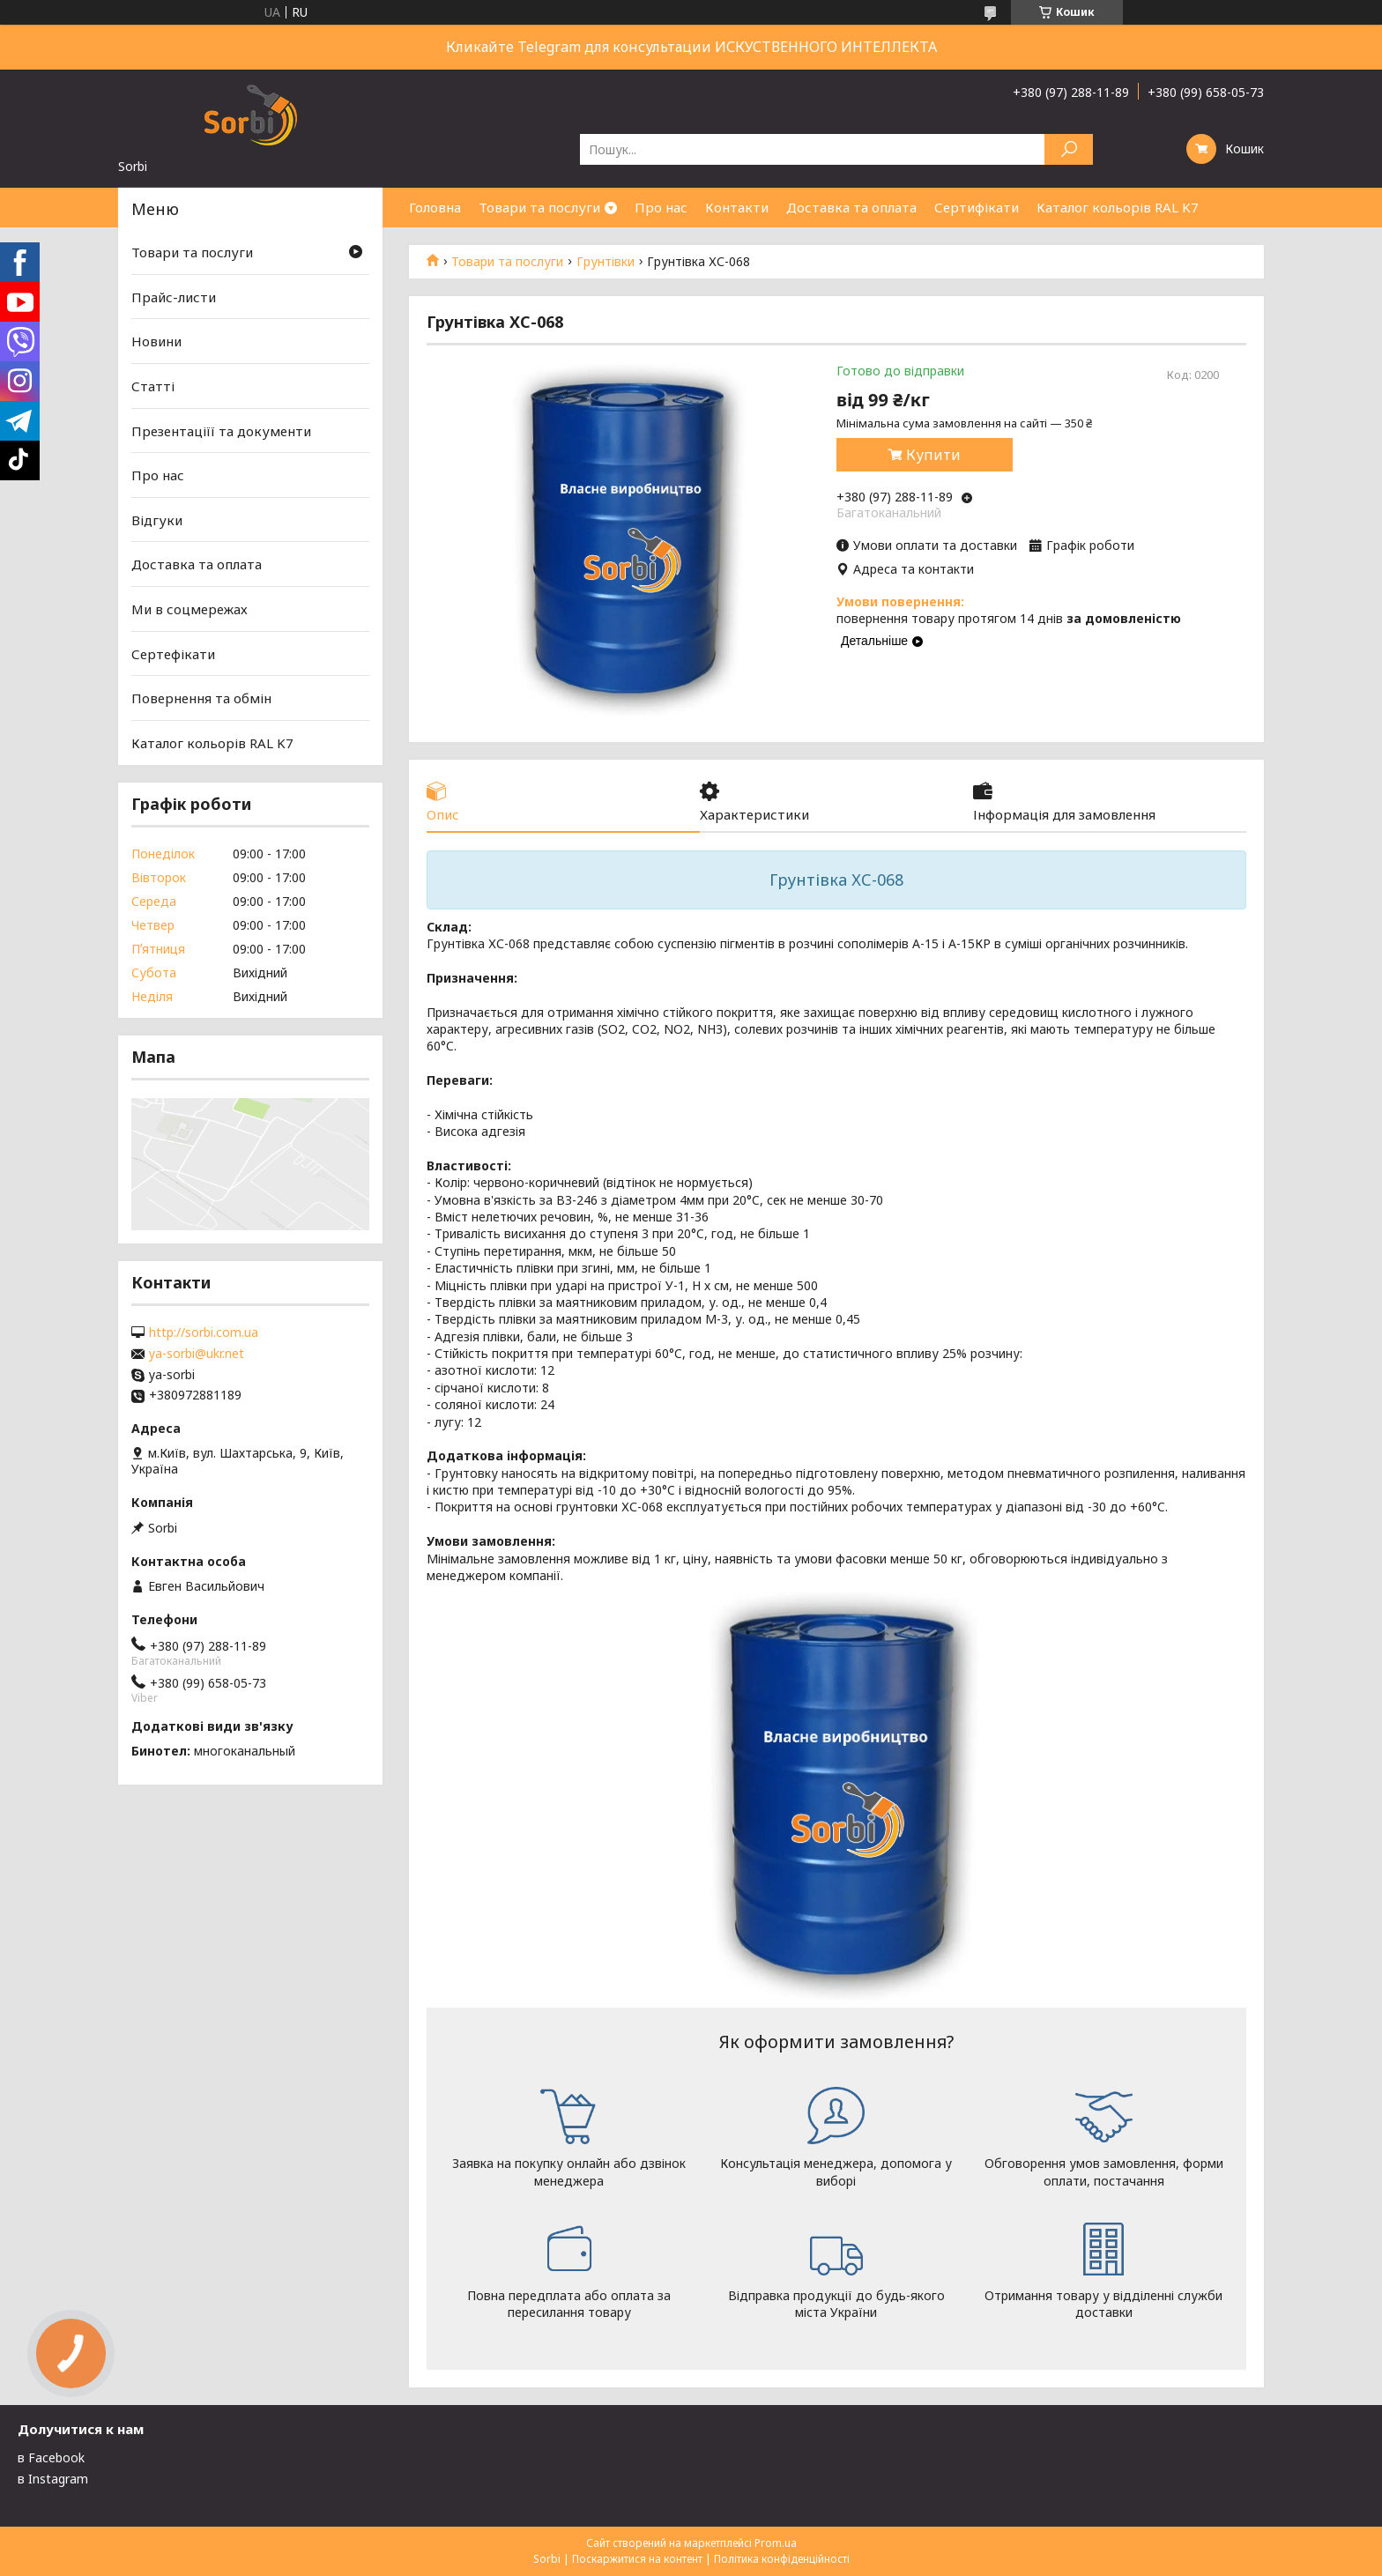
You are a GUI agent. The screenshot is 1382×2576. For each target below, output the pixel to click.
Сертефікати (173, 654)
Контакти (737, 207)
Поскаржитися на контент (637, 2558)
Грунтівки (605, 262)
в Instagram (53, 2478)
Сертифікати (976, 207)
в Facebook (51, 2457)
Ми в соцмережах (189, 609)
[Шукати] (1068, 149)
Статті (153, 386)
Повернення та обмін (201, 698)
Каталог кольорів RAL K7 (1117, 207)
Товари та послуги (539, 207)
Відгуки (156, 520)
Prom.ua (775, 2542)
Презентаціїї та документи (221, 430)
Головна (435, 207)
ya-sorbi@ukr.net (196, 1354)
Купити (933, 454)
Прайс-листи (173, 297)
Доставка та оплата (851, 207)
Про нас (661, 207)
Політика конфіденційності (782, 2558)
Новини (156, 341)
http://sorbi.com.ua (203, 1332)
